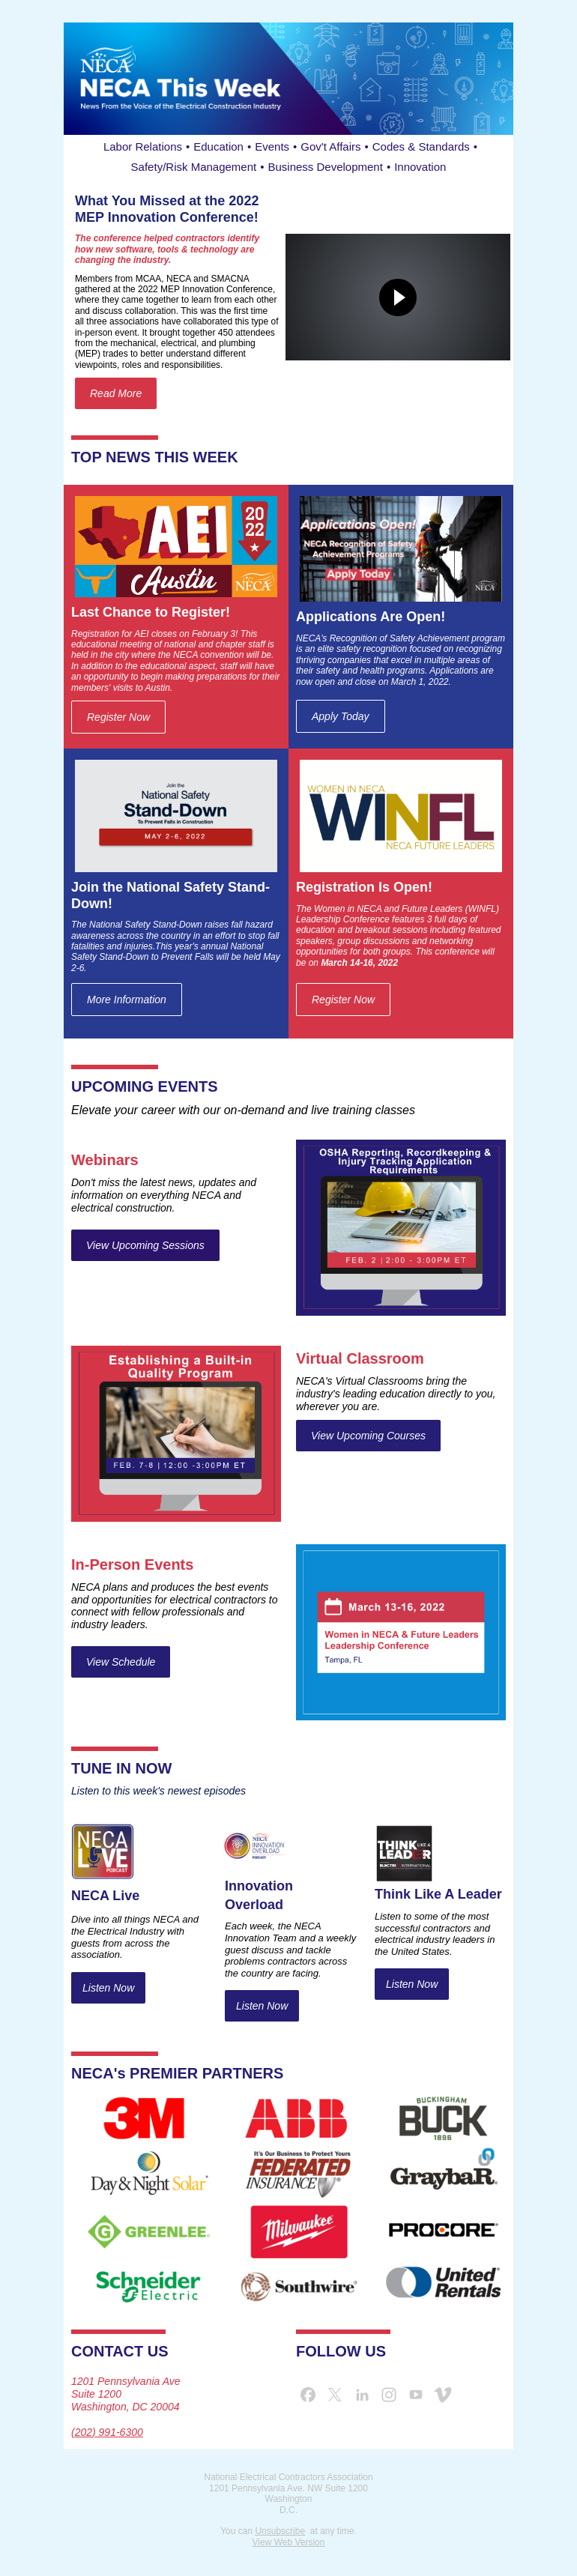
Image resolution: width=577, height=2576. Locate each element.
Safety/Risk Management (194, 166)
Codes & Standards (421, 146)
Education (218, 146)
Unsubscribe (280, 2531)
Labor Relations (142, 146)
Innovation (420, 166)
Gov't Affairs (330, 146)
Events (272, 146)
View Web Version (289, 2542)
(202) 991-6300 (107, 2432)
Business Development (325, 166)
